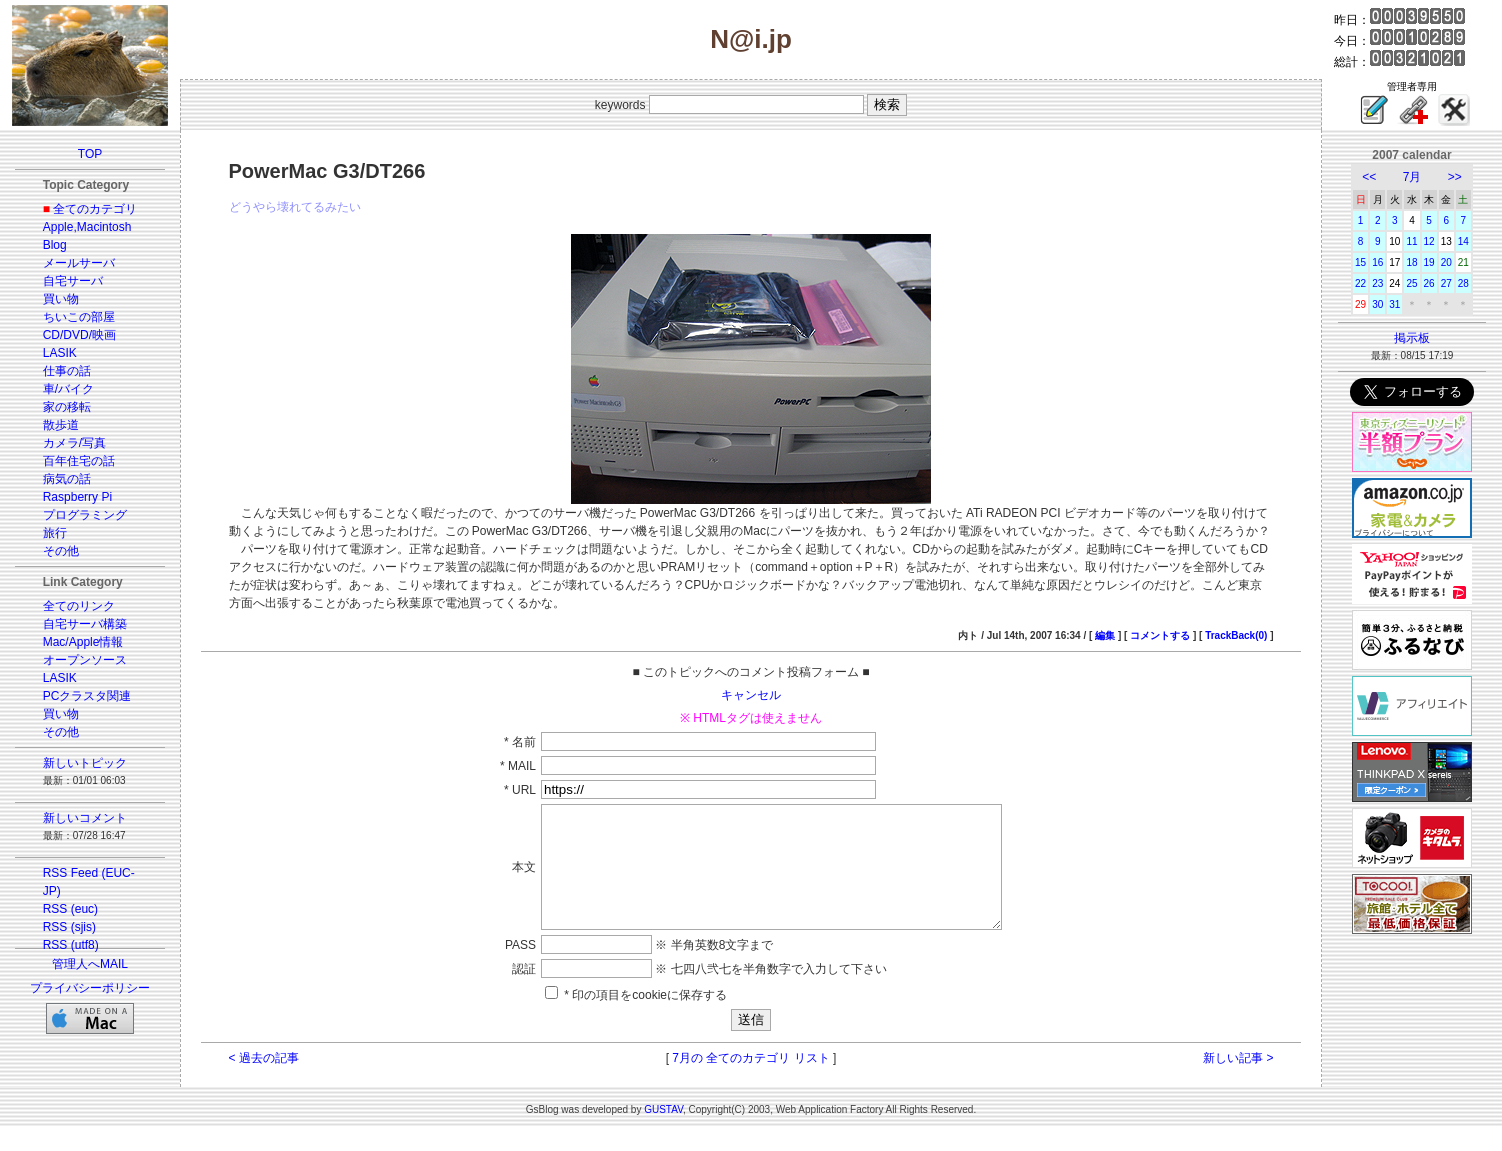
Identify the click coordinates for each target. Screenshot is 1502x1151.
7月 (1412, 177)
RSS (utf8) (71, 945)
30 (1377, 304)
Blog (55, 245)
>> (1455, 177)
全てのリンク (79, 606)
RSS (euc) (70, 909)
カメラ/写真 (74, 443)
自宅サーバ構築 (85, 624)
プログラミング (85, 515)
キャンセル (751, 695)
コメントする (1160, 635)
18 (1411, 262)
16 (1377, 262)
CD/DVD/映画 (79, 335)
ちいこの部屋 (79, 317)
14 (1463, 241)
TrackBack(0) (1236, 635)
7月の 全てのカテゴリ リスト (750, 1082)
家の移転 (67, 407)
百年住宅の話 (79, 461)
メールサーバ (79, 263)
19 (1429, 262)
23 (1377, 283)
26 (1429, 283)
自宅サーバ (73, 281)
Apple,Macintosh (87, 227)
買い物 (61, 299)
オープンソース (85, 660)
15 (1360, 262)
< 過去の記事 (264, 1082)
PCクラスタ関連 (87, 696)
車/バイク (68, 389)
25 (1411, 283)
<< (1369, 177)
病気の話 (67, 479)
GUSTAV (663, 1133)
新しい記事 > (1238, 1082)
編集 (1105, 635)
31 (1394, 304)
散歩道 (61, 425)
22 (1360, 283)
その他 (61, 551)
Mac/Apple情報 (83, 642)
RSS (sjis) (69, 927)
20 (1446, 262)
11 (1411, 241)
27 (1446, 283)
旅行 (55, 533)
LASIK (60, 353)
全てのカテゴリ (95, 209)
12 (1429, 241)
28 (1463, 283)
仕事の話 (67, 371)
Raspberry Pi (77, 497)
